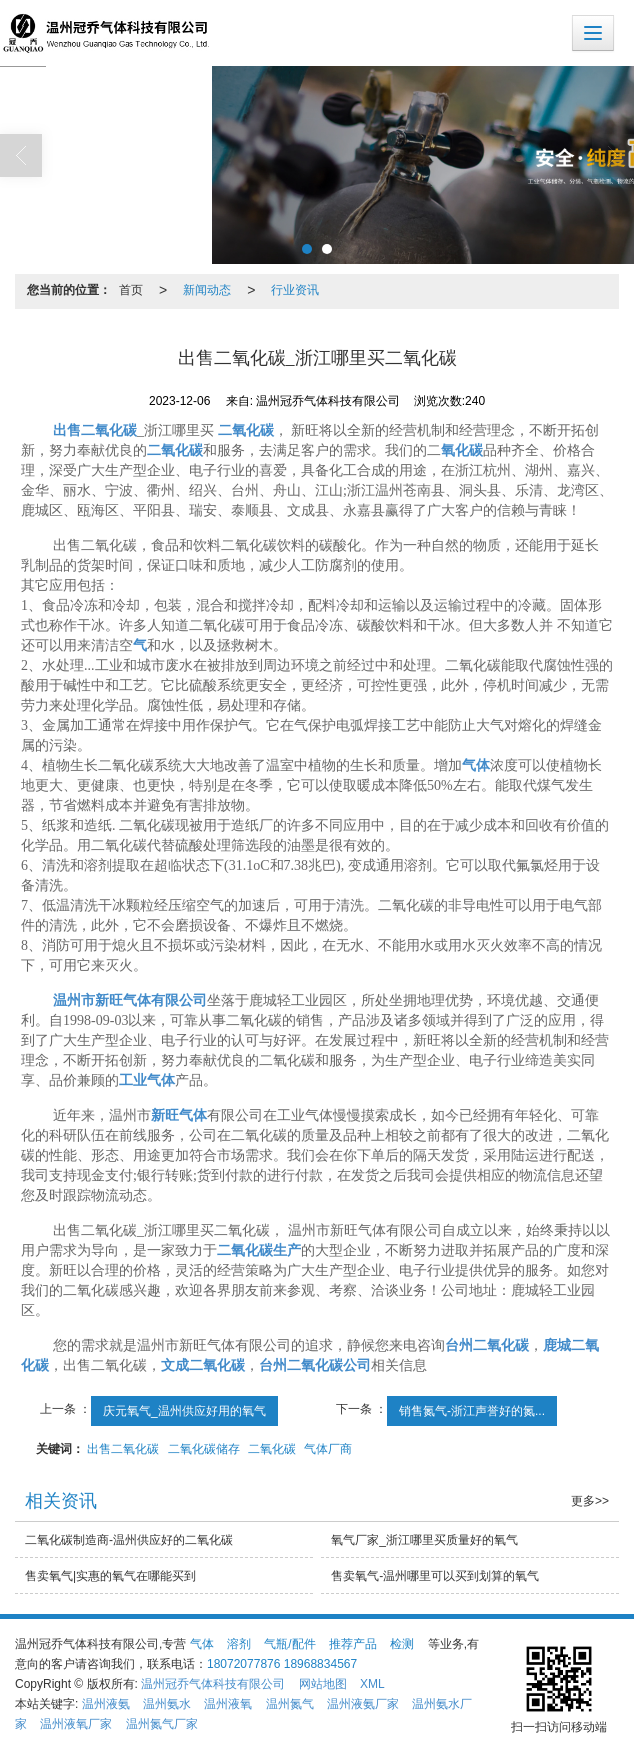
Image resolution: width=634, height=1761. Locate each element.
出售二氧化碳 (123, 1449)
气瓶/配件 (289, 1644)
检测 (402, 1644)
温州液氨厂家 (363, 1704)
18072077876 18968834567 (282, 1664)
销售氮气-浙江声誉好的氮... (472, 1411)
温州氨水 (167, 1704)
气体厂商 (328, 1449)
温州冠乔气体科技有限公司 (213, 1684)
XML (372, 1684)
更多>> (590, 1501)
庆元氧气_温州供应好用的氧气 (184, 1411)
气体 (202, 1644)
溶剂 (239, 1644)
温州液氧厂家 (76, 1724)
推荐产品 (353, 1644)
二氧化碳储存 (204, 1449)
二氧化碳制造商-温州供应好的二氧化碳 (129, 1540)
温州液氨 (106, 1704)
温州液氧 (228, 1704)
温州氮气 (290, 1704)
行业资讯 (295, 290)
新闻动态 (207, 290)
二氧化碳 (272, 1449)
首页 (131, 290)
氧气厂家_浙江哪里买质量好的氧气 (424, 1540)
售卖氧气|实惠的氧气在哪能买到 (110, 1576)
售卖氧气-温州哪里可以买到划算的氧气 (435, 1576)
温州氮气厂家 (162, 1724)
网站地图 (323, 1684)
